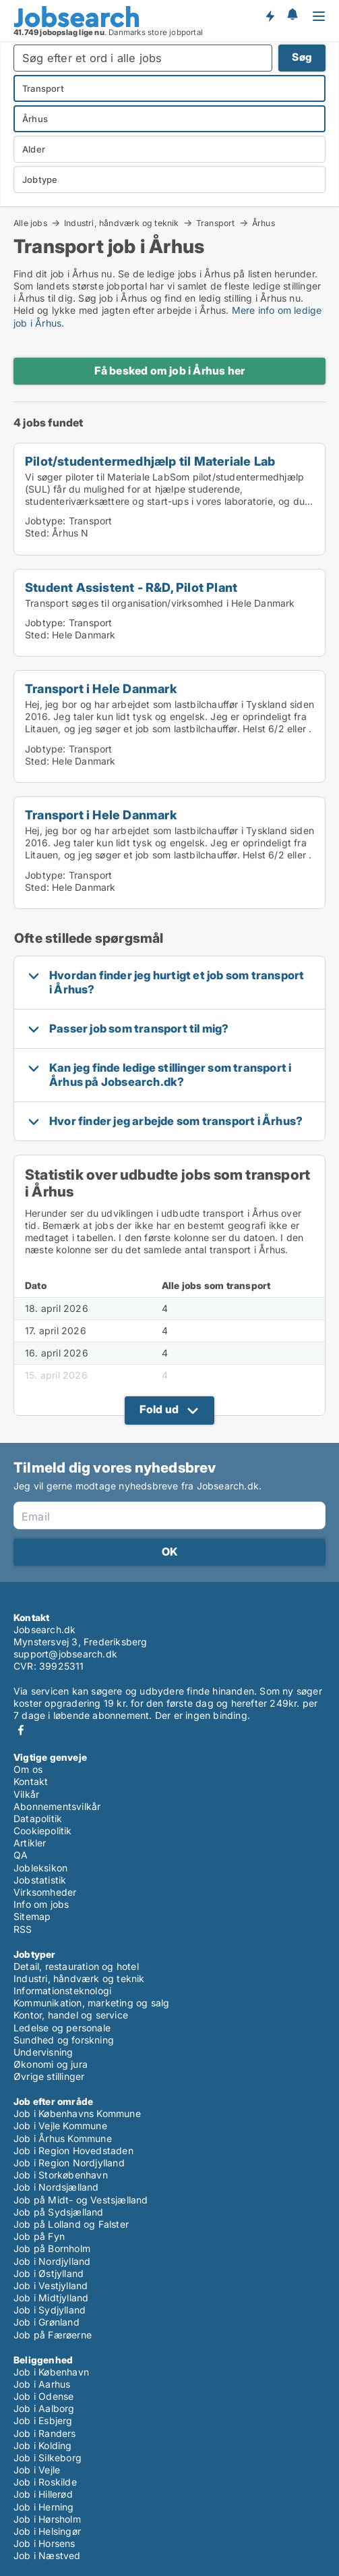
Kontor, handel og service (70, 2015)
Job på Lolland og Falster (71, 2224)
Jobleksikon (40, 1867)
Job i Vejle (36, 2469)
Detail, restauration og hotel (76, 1966)
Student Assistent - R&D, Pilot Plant (131, 587)
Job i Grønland (46, 2322)
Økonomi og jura (50, 2064)
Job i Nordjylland (51, 2261)
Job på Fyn (39, 2236)
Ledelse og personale (62, 2027)
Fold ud (159, 1409)
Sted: (37, 533)
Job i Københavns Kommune (77, 2113)
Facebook (20, 1730)
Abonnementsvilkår (56, 1806)
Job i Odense (43, 2396)
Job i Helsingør (47, 2531)
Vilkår (26, 1794)
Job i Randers (44, 2433)
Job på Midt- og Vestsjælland (80, 2199)
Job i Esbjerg (43, 2420)
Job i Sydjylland (49, 2309)
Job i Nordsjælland (56, 2187)
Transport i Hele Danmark (101, 688)
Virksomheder (44, 1892)
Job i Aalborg (44, 2408)
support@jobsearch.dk (65, 1654)
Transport (215, 222)
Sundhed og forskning (63, 2040)
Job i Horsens (44, 2543)
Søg (302, 57)
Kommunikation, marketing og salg (91, 2002)
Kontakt (30, 1781)
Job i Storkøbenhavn (60, 2175)
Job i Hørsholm (47, 2519)
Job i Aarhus (41, 2384)
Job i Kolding (42, 2445)
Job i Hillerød (43, 2494)
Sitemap (32, 1916)
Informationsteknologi (62, 1990)
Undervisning (43, 2052)
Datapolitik (37, 1818)
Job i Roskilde (45, 2482)
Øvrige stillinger (48, 2076)
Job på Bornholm (51, 2248)
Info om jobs (41, 1904)
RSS (22, 1929)
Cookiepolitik (42, 1830)
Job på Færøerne (52, 2334)
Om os (27, 1769)
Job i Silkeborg (47, 2457)
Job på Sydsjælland (58, 2212)
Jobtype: (45, 520)
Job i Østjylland (48, 2273)
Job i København (51, 2372)
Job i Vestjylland (50, 2285)
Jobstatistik (39, 1880)
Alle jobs (30, 222)
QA (20, 1855)
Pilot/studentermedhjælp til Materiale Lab (150, 461)
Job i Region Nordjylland (69, 2162)
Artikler (30, 1842)
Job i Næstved (47, 2555)
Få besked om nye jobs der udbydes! (269, 15)
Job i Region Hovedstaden (73, 2150)
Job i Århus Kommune (62, 2138)
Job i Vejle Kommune (60, 2125)
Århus (263, 223)
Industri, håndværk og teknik (121, 222)
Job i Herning (43, 2507)
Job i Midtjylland (50, 2297)
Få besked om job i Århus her (169, 370)
